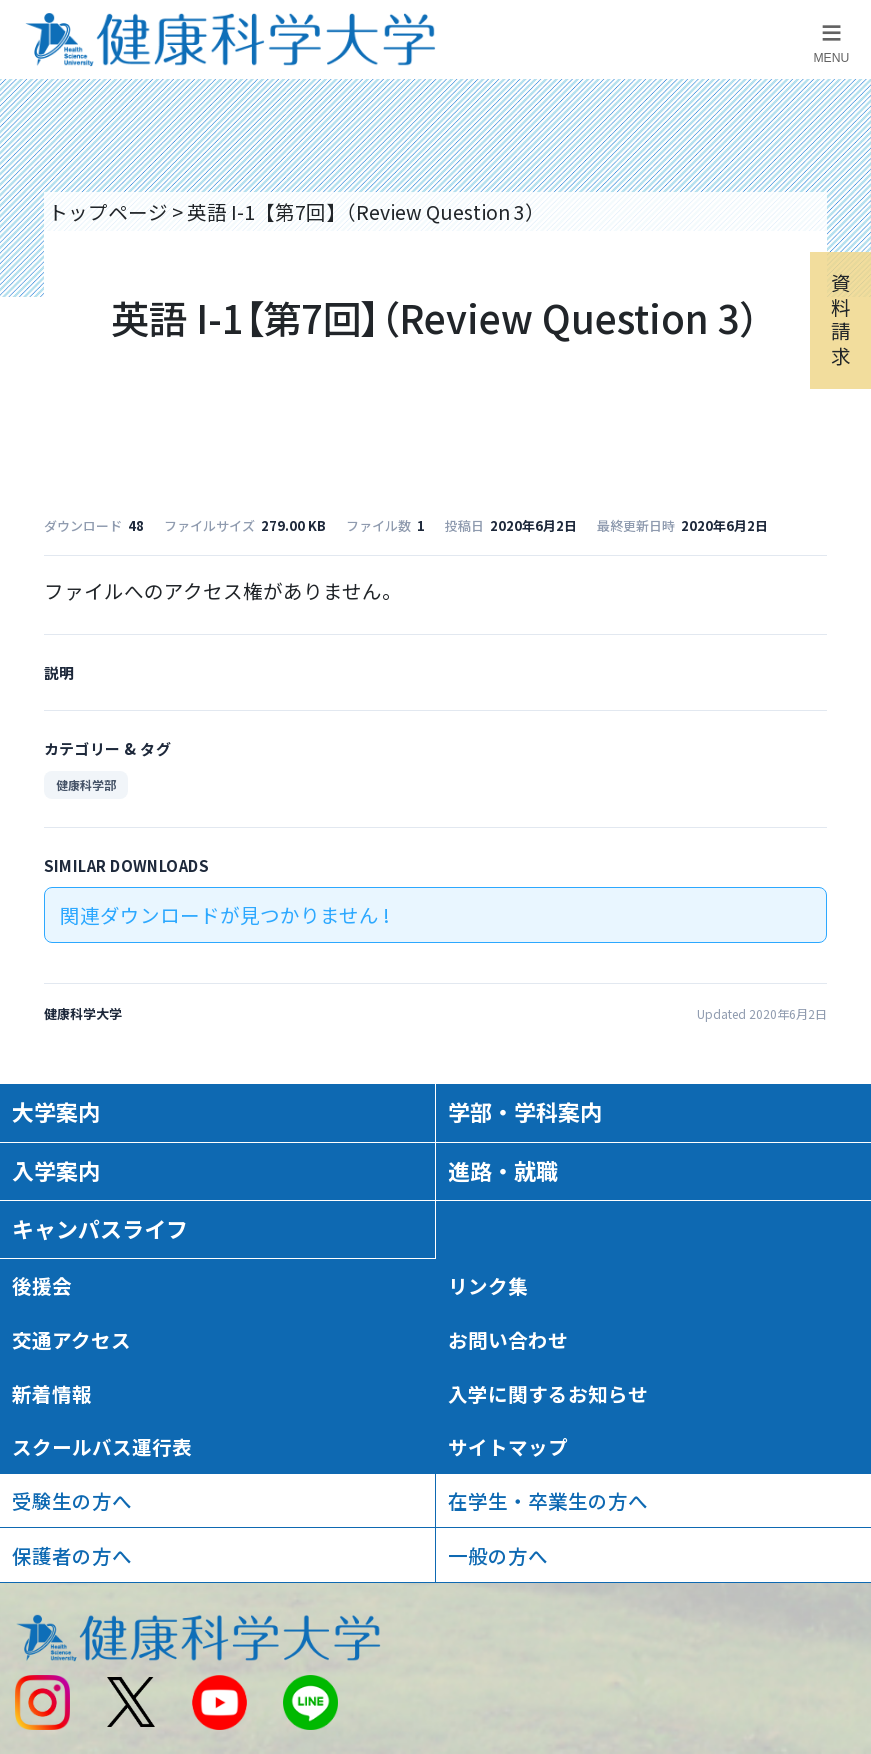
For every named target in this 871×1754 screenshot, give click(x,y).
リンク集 (488, 1285)
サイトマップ (508, 1446)
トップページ (108, 211)
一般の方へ (498, 1555)
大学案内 (56, 1111)
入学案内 (56, 1170)
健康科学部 (86, 784)
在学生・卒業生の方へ (548, 1500)
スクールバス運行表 (102, 1446)
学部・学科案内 (525, 1111)
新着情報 (52, 1393)
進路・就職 (503, 1170)
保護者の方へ (72, 1555)
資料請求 (841, 319)
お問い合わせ (508, 1339)
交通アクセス (71, 1339)
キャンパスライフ (100, 1228)
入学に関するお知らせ (548, 1393)
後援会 (42, 1285)
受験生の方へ (72, 1500)
